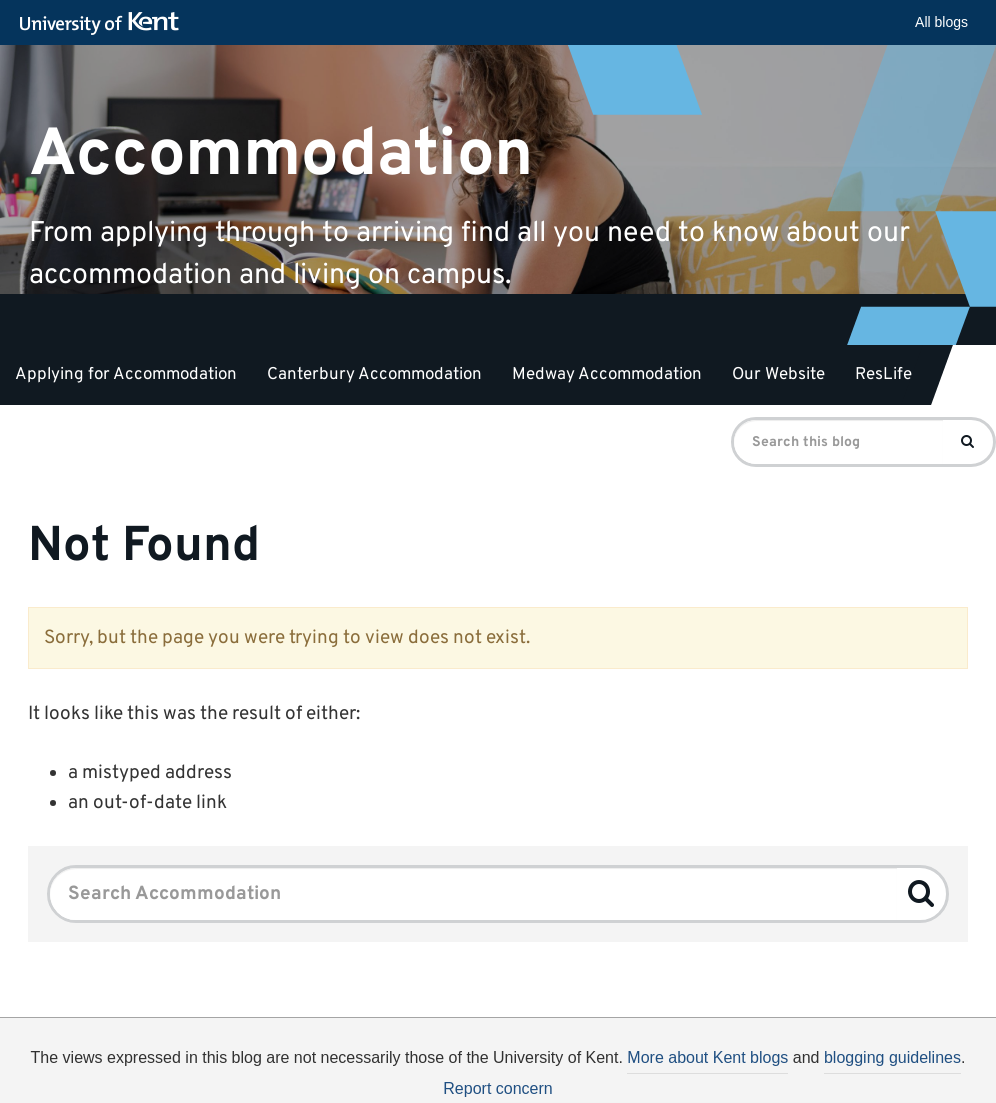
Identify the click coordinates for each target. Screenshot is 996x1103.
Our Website (778, 375)
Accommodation (281, 154)
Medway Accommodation (607, 375)
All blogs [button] (941, 22)
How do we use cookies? (690, 1077)
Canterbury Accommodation (374, 375)
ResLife (883, 375)
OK (886, 1080)
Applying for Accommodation (126, 375)
